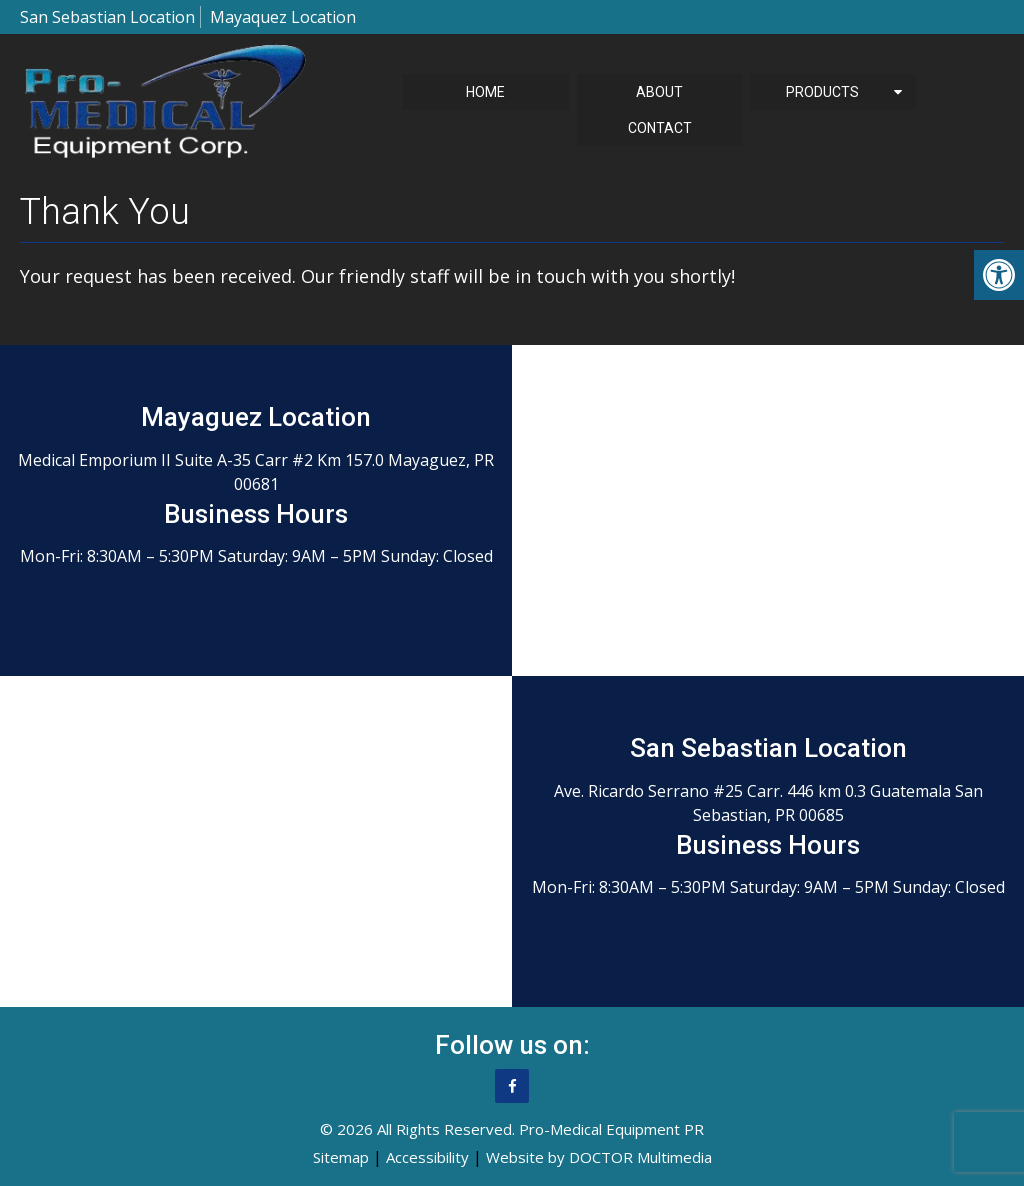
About (659, 92)
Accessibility (427, 1157)
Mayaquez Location (283, 17)
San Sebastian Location (107, 17)
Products (822, 92)
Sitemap (341, 1157)
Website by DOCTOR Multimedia (599, 1157)
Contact (660, 128)
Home (485, 92)
